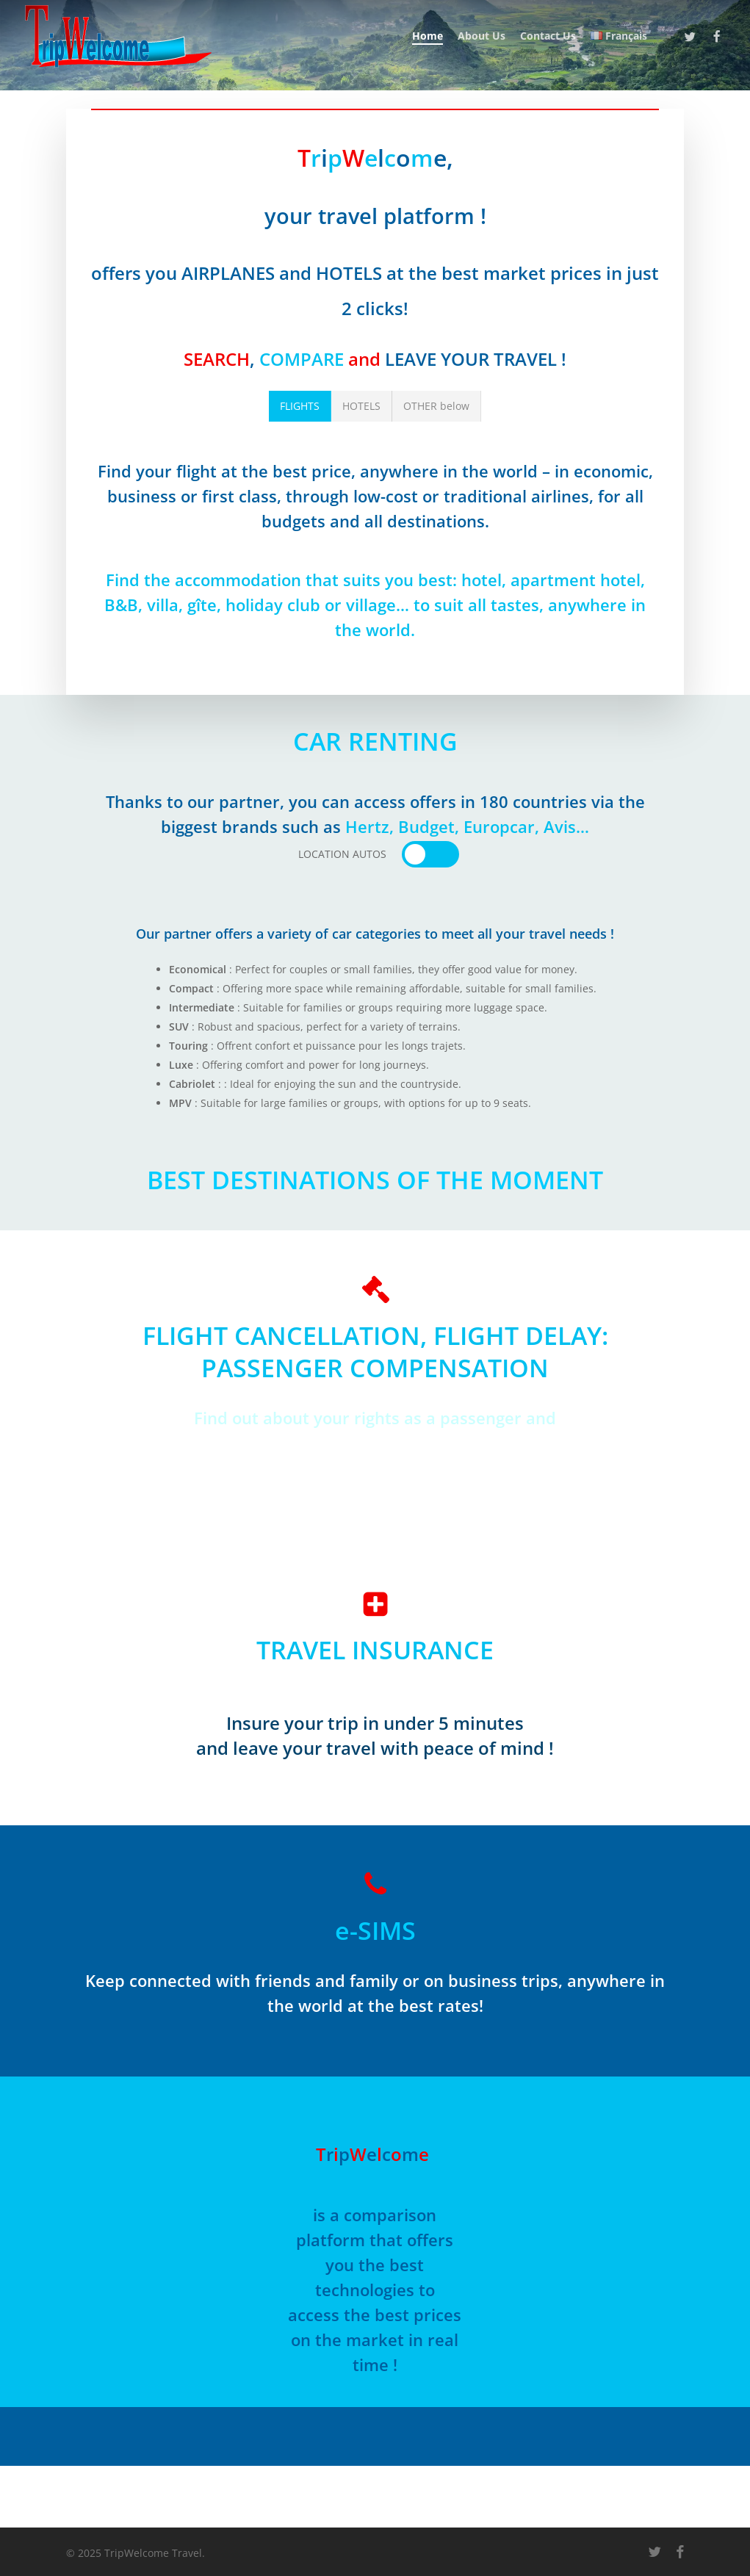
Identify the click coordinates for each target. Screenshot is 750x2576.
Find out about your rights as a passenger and (375, 1418)
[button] (300, 406)
